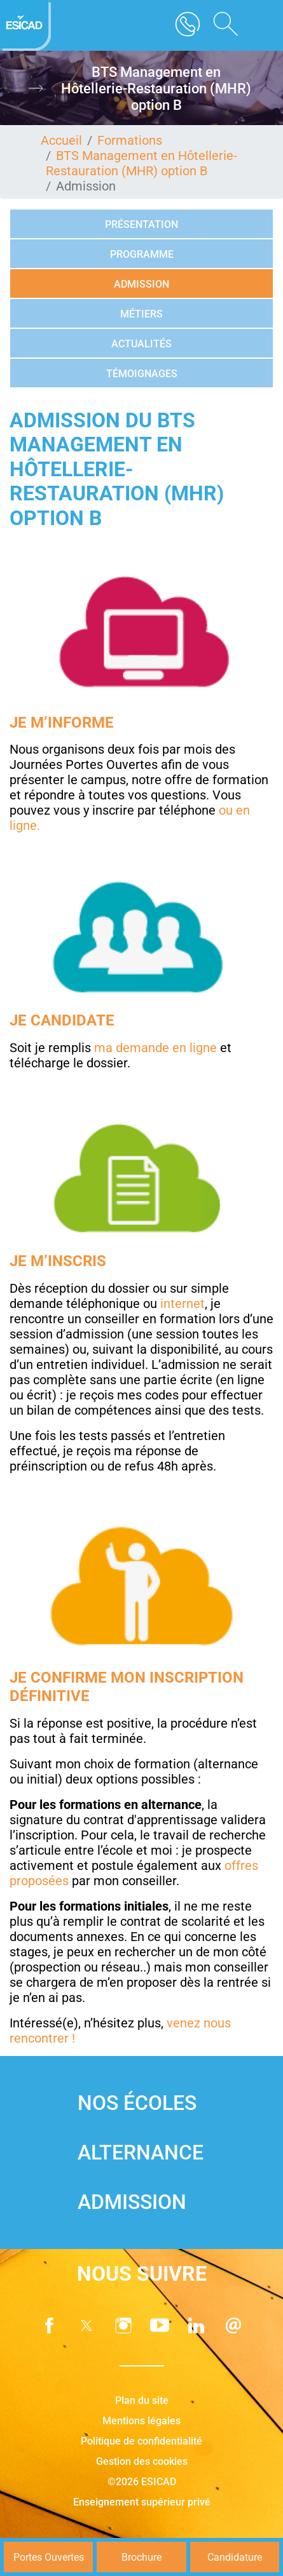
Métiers (141, 314)
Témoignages (141, 374)
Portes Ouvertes (48, 2557)
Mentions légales (141, 2421)
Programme (142, 254)
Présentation (141, 224)
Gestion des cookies (142, 2461)
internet (182, 1303)
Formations (129, 140)
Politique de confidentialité (141, 2441)
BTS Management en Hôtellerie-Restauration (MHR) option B (141, 163)
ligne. (25, 825)
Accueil (61, 140)
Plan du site (142, 2400)
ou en (234, 810)
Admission (141, 284)
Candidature (234, 2557)
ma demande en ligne (155, 1047)
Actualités (141, 344)
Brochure (141, 2557)
